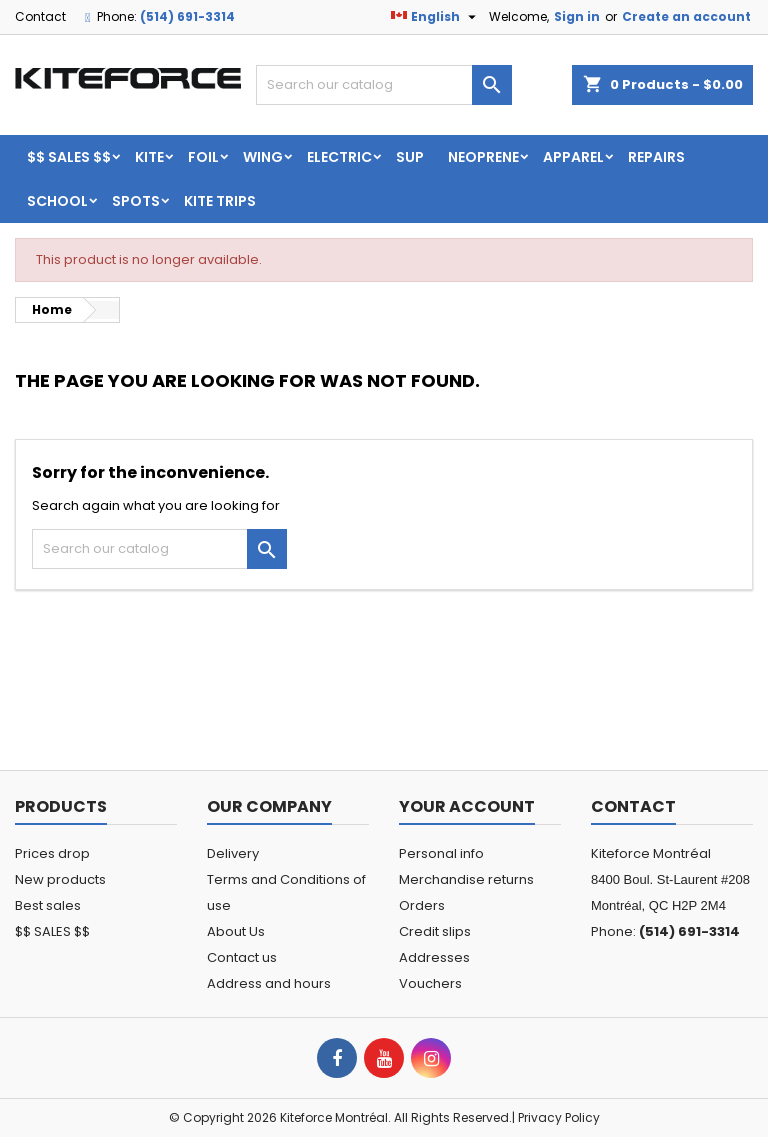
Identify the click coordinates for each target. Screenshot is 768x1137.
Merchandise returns (466, 879)
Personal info (441, 853)
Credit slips (435, 931)
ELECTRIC (339, 157)
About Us (236, 931)
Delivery (233, 853)
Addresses (434, 957)
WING (263, 157)
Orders (422, 905)
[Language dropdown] (436, 17)
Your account (467, 806)
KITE (149, 157)
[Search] (384, 85)
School (57, 201)
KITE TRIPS (220, 201)
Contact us (242, 957)
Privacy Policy (559, 1117)
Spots (136, 201)
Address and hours (269, 983)
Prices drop (52, 853)
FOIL (203, 157)
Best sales (48, 905)
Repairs (656, 157)
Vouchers (430, 983)
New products (60, 879)
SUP (410, 157)
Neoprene (483, 157)
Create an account (686, 16)
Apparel (573, 157)
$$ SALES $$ (69, 157)
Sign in (577, 16)
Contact (40, 16)
